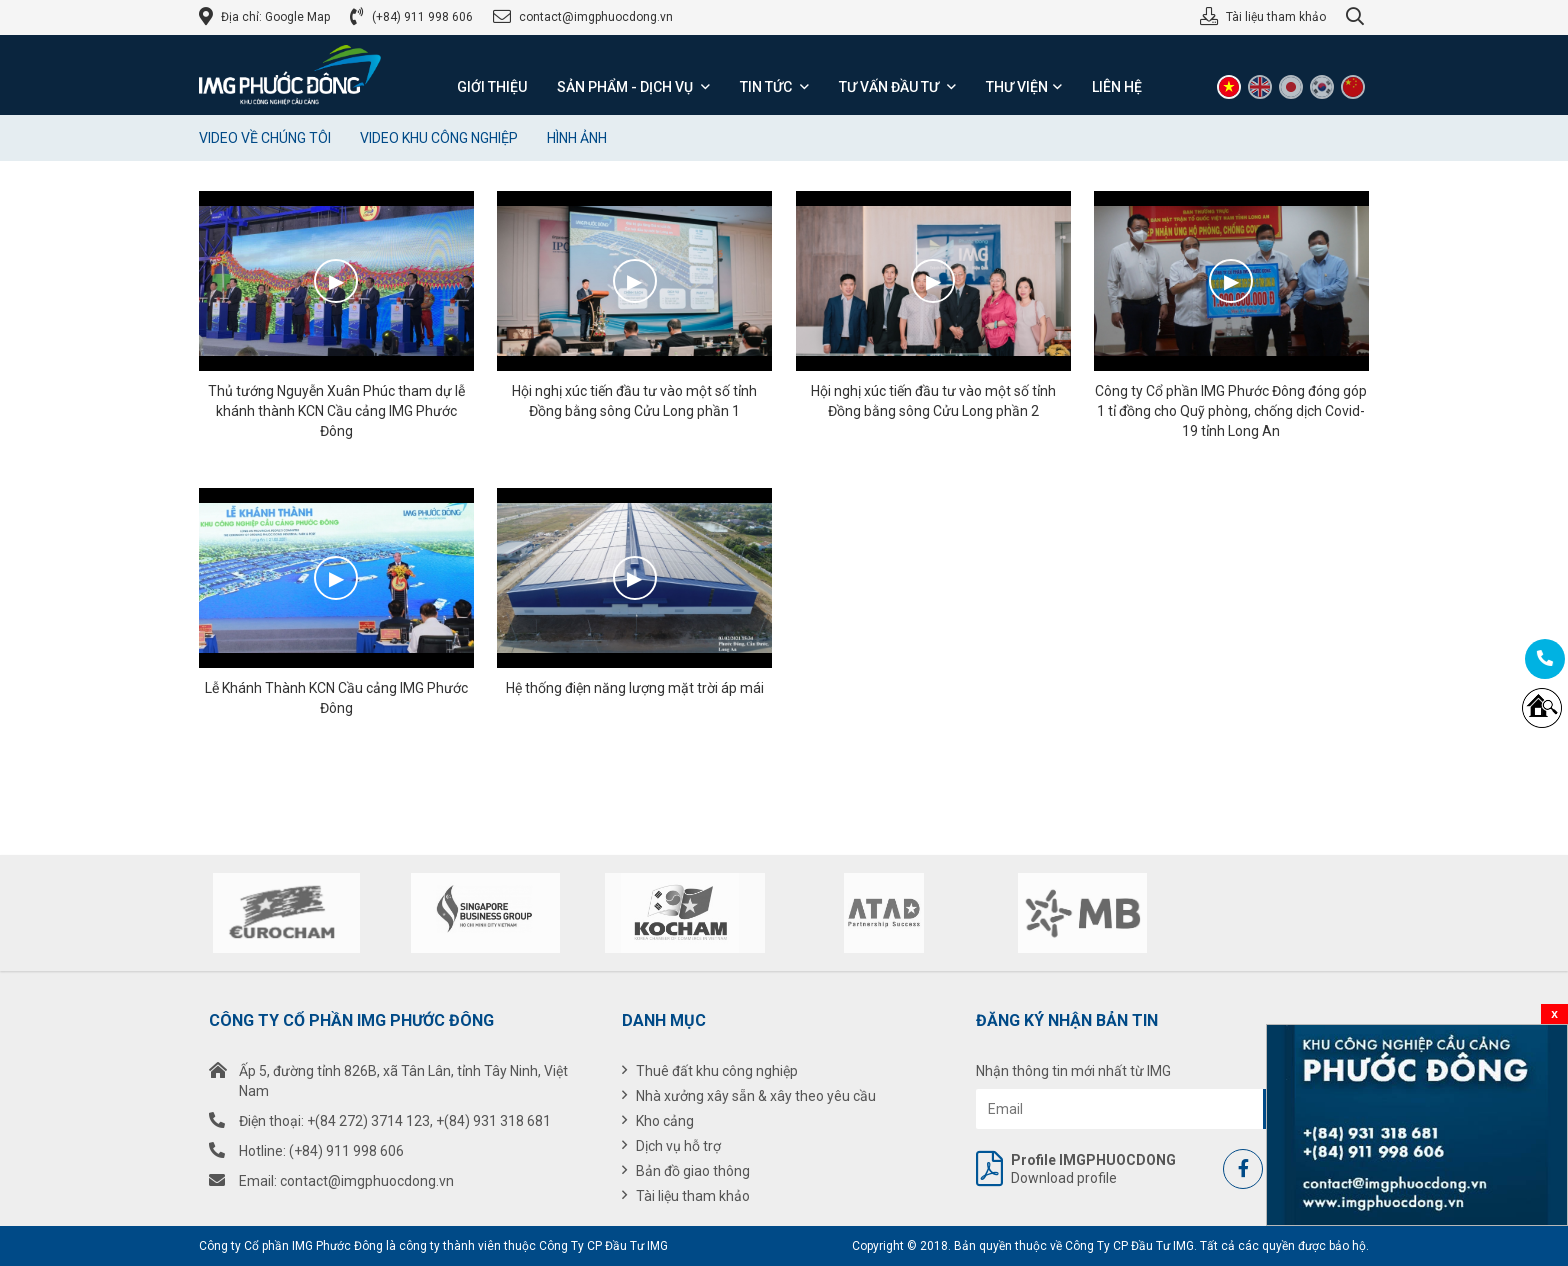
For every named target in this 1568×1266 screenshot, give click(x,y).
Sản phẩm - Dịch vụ (633, 87)
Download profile (1058, 1168)
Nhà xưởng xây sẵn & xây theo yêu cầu (756, 1096)
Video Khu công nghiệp (439, 138)
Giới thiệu (492, 87)
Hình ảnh (577, 138)
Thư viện (1024, 87)
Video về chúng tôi (265, 138)
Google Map (297, 17)
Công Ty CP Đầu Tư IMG (603, 1246)
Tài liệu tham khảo (1276, 17)
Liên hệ (1117, 87)
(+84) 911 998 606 (422, 17)
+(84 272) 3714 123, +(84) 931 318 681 (429, 1121)
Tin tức (774, 87)
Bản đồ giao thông (693, 1171)
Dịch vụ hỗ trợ (678, 1146)
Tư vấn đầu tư (897, 87)
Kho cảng (665, 1121)
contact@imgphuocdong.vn (596, 17)
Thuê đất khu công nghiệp (717, 1071)
